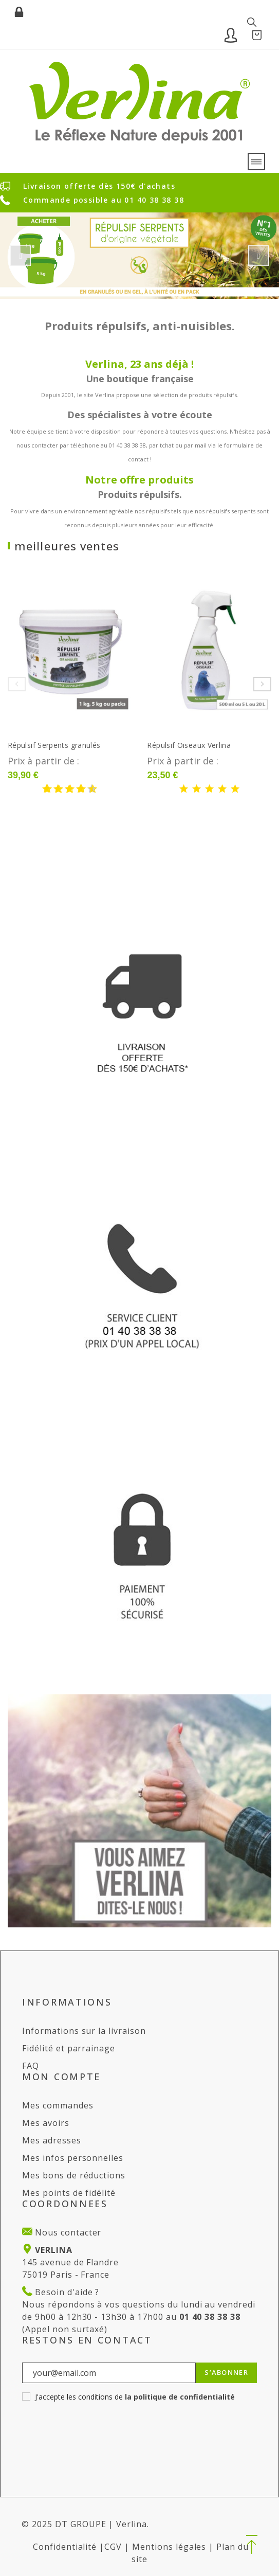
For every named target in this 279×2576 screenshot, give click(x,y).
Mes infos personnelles (72, 2157)
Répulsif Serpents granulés (54, 745)
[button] (251, 2545)
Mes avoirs (45, 2122)
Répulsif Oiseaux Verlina (189, 745)
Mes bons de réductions (73, 2175)
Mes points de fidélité (69, 2192)
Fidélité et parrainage (68, 2048)
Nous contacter (66, 2232)
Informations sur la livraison (84, 2030)
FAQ (30, 2065)
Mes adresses (51, 2140)
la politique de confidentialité (180, 2397)
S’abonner (226, 2372)
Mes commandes (57, 2105)
